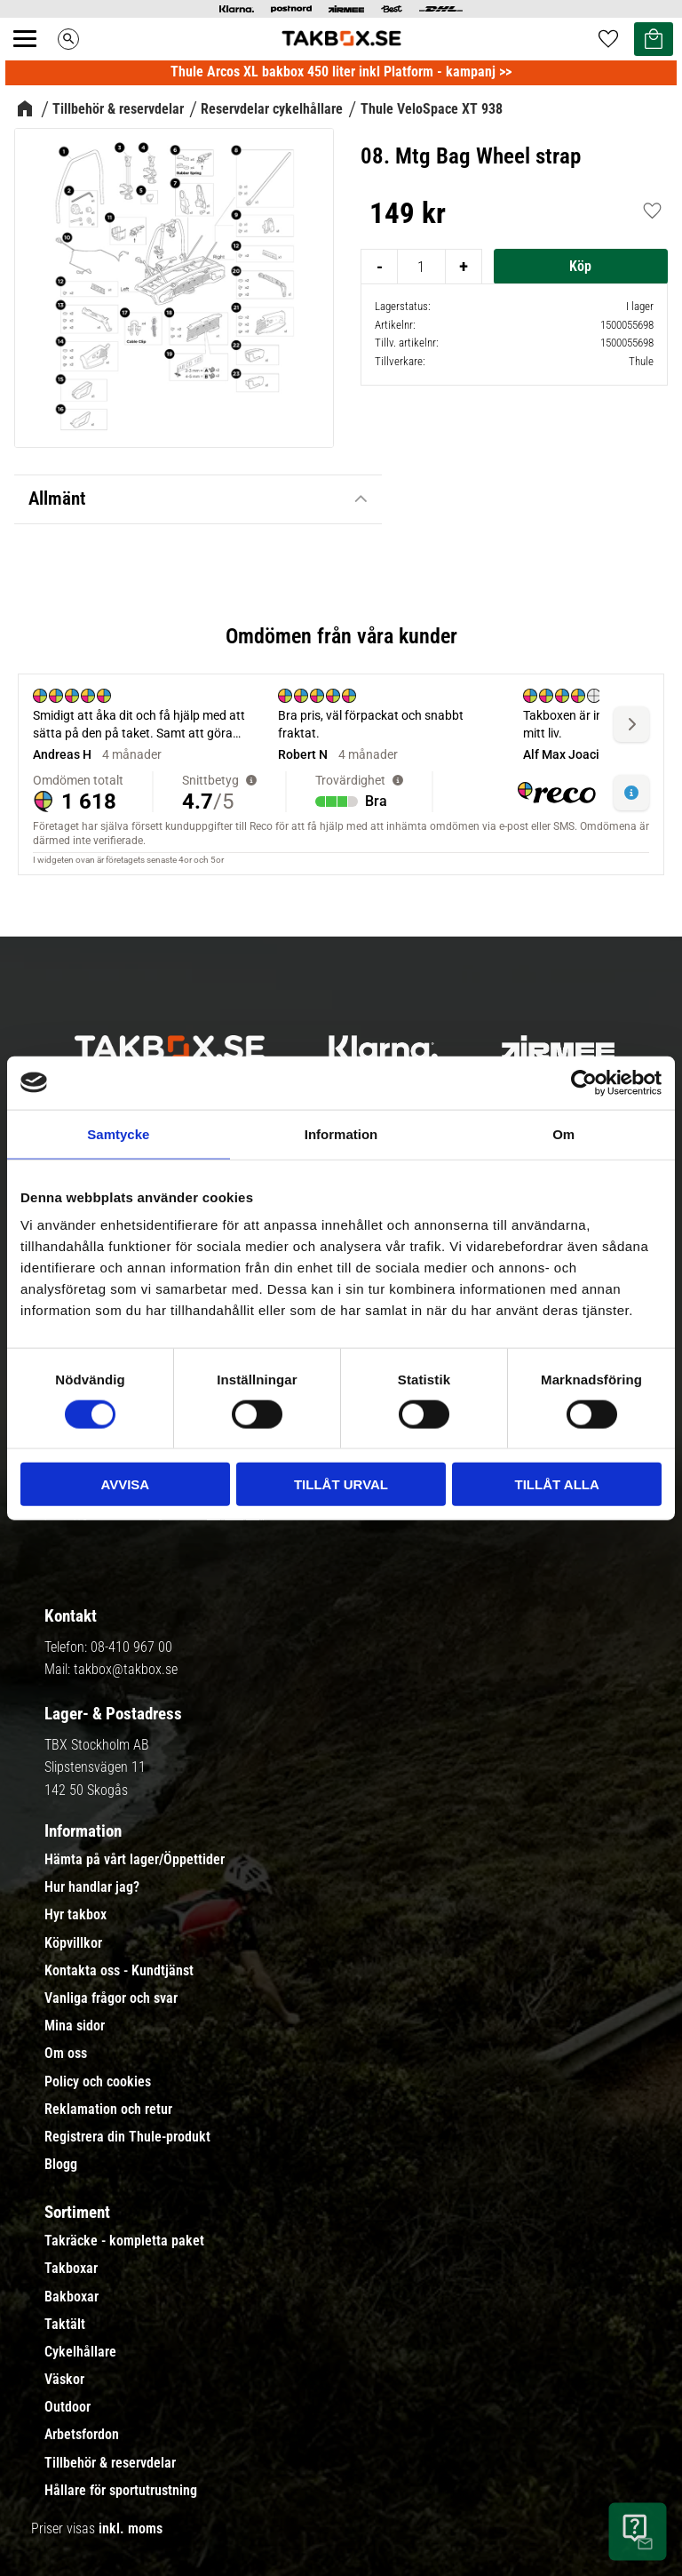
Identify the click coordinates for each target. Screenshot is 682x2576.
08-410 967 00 (131, 1647)
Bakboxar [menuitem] (71, 2297)
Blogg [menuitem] (60, 2165)
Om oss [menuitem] (65, 2054)
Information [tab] (341, 1133)
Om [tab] (563, 1133)
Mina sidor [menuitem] (74, 2026)
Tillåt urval (341, 1484)
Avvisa (124, 1484)
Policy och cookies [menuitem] (97, 2082)
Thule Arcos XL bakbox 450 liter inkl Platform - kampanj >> (341, 71)
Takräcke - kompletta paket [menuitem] (124, 2241)
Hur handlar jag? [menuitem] (91, 1887)
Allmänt (56, 498)
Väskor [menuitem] (64, 2380)
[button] (34, 58)
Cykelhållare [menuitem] (80, 2352)
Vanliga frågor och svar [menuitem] (111, 1998)
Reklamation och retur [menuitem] (108, 2109)
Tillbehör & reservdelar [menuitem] (110, 2463)
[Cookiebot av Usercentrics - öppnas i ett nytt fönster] (584, 1082)
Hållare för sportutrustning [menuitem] (120, 2491)
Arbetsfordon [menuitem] (81, 2435)
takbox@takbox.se (126, 1669)
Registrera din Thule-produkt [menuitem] (127, 2137)
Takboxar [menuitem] (71, 2269)
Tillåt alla (557, 1484)
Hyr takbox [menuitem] (75, 1915)
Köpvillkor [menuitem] (73, 1943)
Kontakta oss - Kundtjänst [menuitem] (119, 1971)
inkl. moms (131, 2528)
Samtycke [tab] (118, 1133)
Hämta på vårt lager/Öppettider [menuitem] (134, 1860)
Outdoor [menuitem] (67, 2407)
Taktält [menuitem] (64, 2325)
